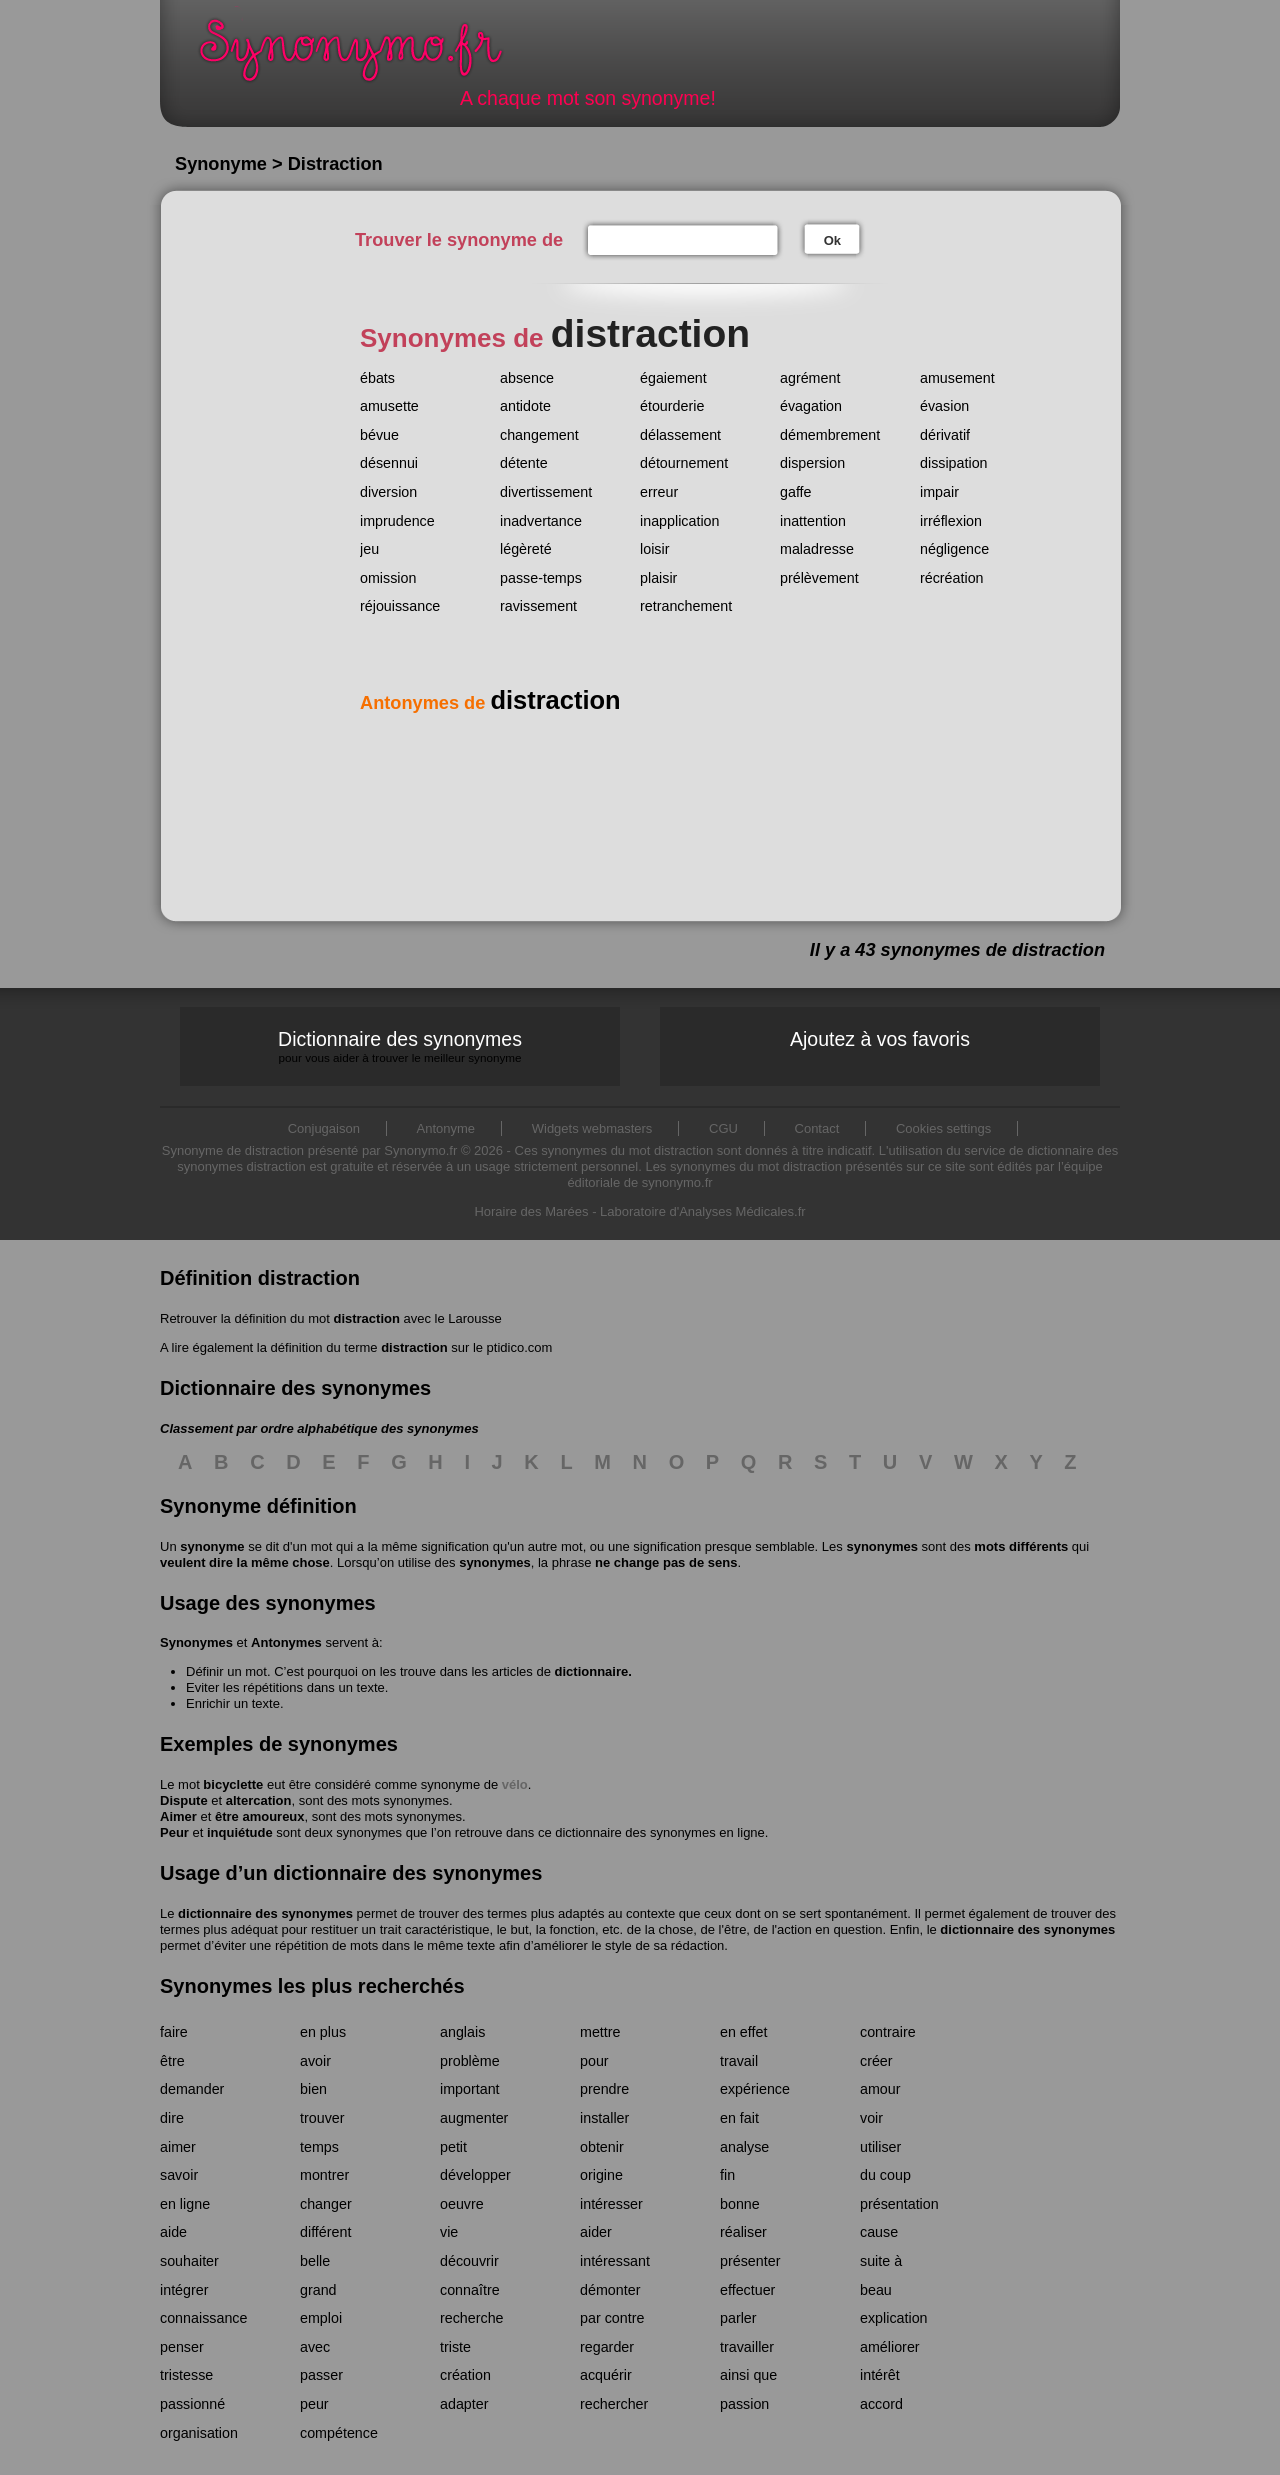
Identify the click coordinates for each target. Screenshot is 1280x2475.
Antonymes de (490, 703)
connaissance (203, 2318)
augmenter (474, 2118)
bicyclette (233, 1784)
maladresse (817, 549)
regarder (607, 2347)
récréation (952, 578)
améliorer (890, 2347)
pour (594, 2061)
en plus (323, 2032)
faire (174, 2032)
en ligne (185, 2204)
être (172, 2061)
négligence (954, 549)
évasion (944, 406)
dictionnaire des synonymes (265, 1913)
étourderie (672, 406)
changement (539, 435)
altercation (259, 1800)
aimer (178, 2147)
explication (894, 2318)
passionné (192, 2404)
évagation (811, 406)
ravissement (538, 606)
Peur (174, 1832)
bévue (379, 435)
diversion (388, 492)
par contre (612, 2318)
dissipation (954, 463)
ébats (377, 378)
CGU (723, 1128)
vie (449, 2232)
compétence (339, 2433)
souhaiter (189, 2261)
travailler (747, 2347)
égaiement (673, 378)
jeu (369, 549)
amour (880, 2089)
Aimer (178, 1816)
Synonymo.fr (364, 55)
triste (455, 2347)
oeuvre (462, 2204)
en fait (739, 2118)
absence (527, 378)
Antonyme (446, 1128)
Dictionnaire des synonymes (400, 1046)
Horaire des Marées (531, 1211)
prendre (604, 2089)
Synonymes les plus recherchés (312, 1986)
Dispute (184, 1800)
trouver (322, 2118)
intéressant (615, 2261)
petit (453, 2147)
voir (871, 2118)
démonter (610, 2290)
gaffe (796, 492)
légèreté (526, 549)
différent (325, 2232)
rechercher (614, 2404)
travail (739, 2061)
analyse (744, 2147)
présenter (750, 2261)
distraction (366, 1318)
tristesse (186, 2375)
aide (173, 2232)
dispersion (812, 463)
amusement (957, 378)
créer (876, 2061)
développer (475, 2175)
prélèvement (819, 578)
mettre (600, 2032)
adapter (464, 2404)
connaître (470, 2290)
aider (596, 2232)
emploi (321, 2318)
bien (313, 2089)
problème (470, 2061)
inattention (813, 521)
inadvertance (541, 521)
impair (939, 492)
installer (604, 2118)
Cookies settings (943, 1128)
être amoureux (260, 1816)
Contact (817, 1128)
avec (315, 2347)
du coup (885, 2175)
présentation (899, 2204)
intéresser (611, 2204)
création (465, 2375)
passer (321, 2375)
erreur (659, 492)
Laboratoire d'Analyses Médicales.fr (703, 1211)
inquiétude (240, 1832)
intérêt (880, 2375)
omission (388, 578)
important (470, 2089)
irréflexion (951, 521)
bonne (740, 2204)
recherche (472, 2318)
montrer (324, 2175)
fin (727, 2175)
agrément (810, 378)
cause (879, 2232)
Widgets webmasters (592, 1128)
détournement (684, 463)
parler (738, 2318)
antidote (525, 406)
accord (881, 2404)
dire (172, 2118)
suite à (881, 2261)
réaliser (743, 2232)
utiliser (880, 2147)
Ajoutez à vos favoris (880, 1039)
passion (744, 2404)
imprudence (397, 521)
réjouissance (400, 606)
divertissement (546, 492)
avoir (315, 2061)
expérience (755, 2089)
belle (315, 2261)
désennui (389, 463)
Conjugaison (324, 1128)
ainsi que (748, 2375)
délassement (680, 435)
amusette (389, 406)
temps (319, 2147)
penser (182, 2347)
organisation (199, 2433)
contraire (888, 2032)
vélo (515, 1784)
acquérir (606, 2375)
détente (524, 463)
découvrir (469, 2261)
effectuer (747, 2290)
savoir (179, 2175)
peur (314, 2404)
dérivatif (945, 435)
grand (318, 2290)
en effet (743, 2032)
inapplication (680, 521)
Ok (832, 240)
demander (192, 2089)
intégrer (184, 2290)
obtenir (602, 2147)
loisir (654, 549)
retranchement (686, 606)
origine (601, 2175)
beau (876, 2290)
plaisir (658, 578)
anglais (462, 2032)
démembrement (830, 435)
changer (326, 2204)
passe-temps (541, 578)
